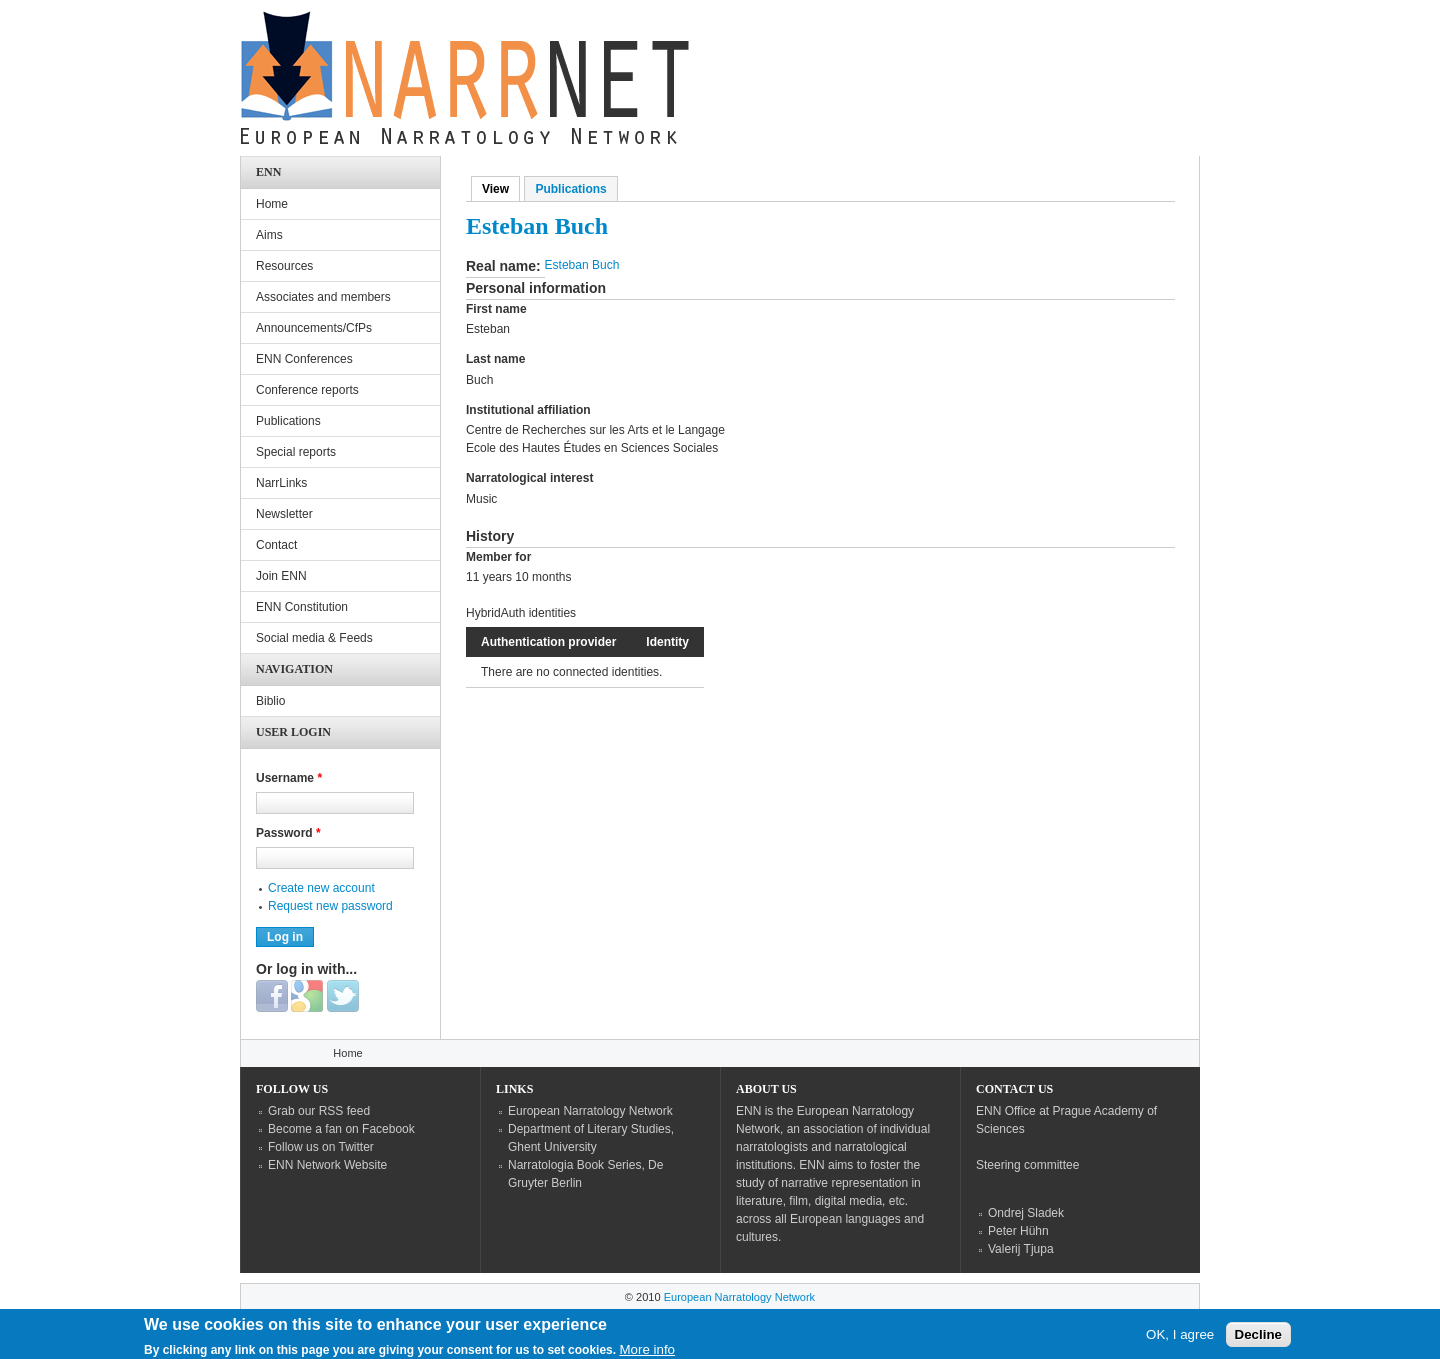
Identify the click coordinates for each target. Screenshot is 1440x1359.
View (501, 189)
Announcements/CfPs (314, 328)
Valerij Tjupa (1021, 1249)
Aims (269, 235)
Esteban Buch (582, 265)
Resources (284, 266)
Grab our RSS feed (319, 1111)
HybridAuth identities (521, 613)
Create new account (321, 888)
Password (288, 833)
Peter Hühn (1018, 1231)
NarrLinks (281, 483)
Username (289, 778)
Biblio (270, 701)
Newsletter (284, 514)
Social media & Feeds (314, 638)
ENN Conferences (304, 359)
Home (272, 204)
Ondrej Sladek (1026, 1213)
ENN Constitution (302, 607)
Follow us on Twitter (321, 1147)
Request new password (330, 906)
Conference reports (307, 390)
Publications (570, 189)
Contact (276, 545)
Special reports (296, 452)
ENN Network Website (327, 1165)
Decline (1258, 1339)
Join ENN (281, 576)
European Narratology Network (590, 1111)
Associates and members (323, 297)
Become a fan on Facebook (341, 1129)
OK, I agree (1180, 1339)
